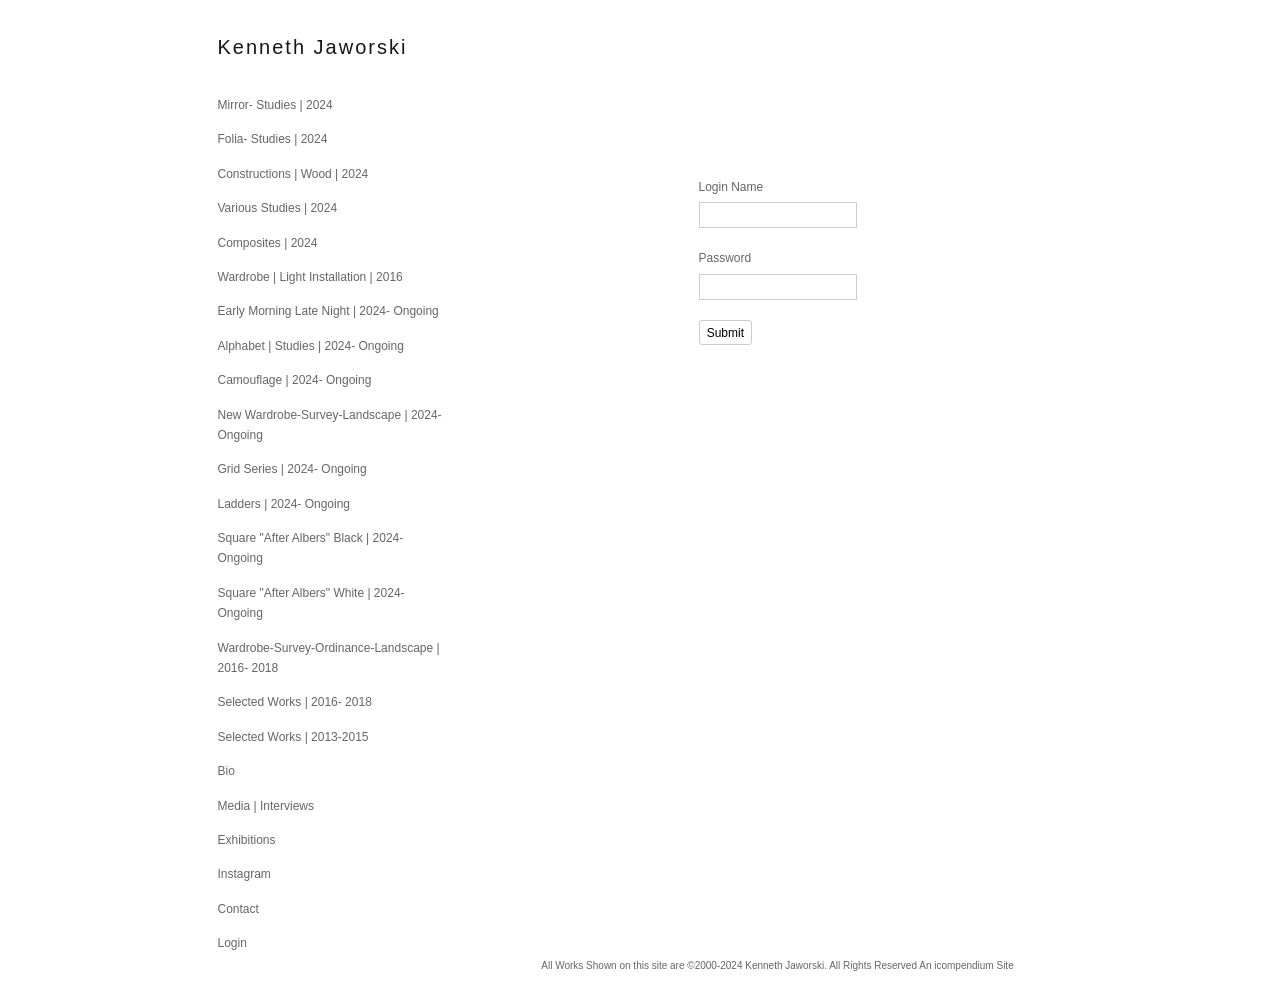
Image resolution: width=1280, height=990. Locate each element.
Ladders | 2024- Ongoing (284, 504)
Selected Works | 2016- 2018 (295, 702)
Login (232, 943)
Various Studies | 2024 (278, 208)
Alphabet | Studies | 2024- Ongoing (311, 346)
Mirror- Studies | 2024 (275, 105)
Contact (238, 909)
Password (725, 258)
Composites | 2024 (268, 243)
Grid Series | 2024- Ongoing (292, 469)
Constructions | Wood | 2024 (293, 174)
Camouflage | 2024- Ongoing (295, 380)
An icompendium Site (966, 965)
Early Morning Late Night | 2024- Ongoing (328, 311)
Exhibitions (247, 840)
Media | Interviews (266, 806)
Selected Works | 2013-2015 (293, 737)
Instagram (244, 874)
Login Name (731, 187)
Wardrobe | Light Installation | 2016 (310, 277)
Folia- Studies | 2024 (273, 139)
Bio (226, 771)
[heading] (268, 47)
